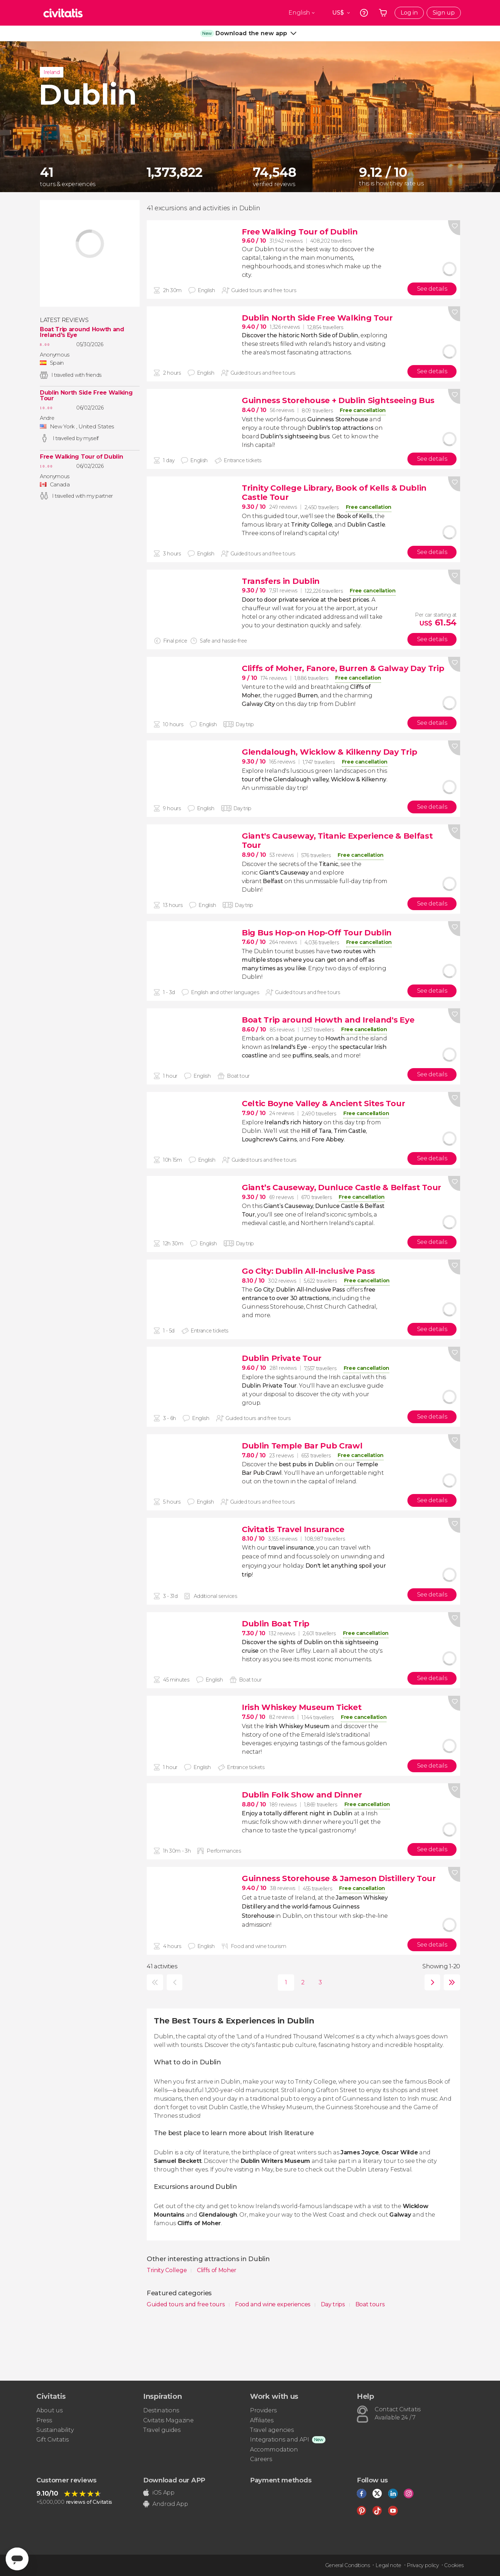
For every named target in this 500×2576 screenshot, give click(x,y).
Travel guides (162, 2430)
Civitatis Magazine (168, 2420)
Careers (261, 2459)
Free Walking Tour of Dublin (81, 457)
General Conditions (347, 2565)
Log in (409, 12)
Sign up (444, 12)
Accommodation (274, 2449)
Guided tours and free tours (186, 2304)
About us (49, 2410)
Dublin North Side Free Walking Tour (86, 395)
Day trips (334, 2304)
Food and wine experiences (273, 2304)
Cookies (454, 2565)
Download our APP (174, 2480)
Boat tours (370, 2304)
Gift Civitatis (52, 2439)
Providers (263, 2410)
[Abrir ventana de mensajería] (17, 2559)
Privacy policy (423, 2565)
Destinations (161, 2410)
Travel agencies (271, 2430)
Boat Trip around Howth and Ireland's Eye (82, 332)
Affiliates (262, 2420)
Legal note (388, 2565)
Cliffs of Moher (216, 2270)
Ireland (51, 72)
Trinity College (167, 2270)
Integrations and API (279, 2439)
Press (44, 2420)
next (431, 1982)
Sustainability (55, 2430)
